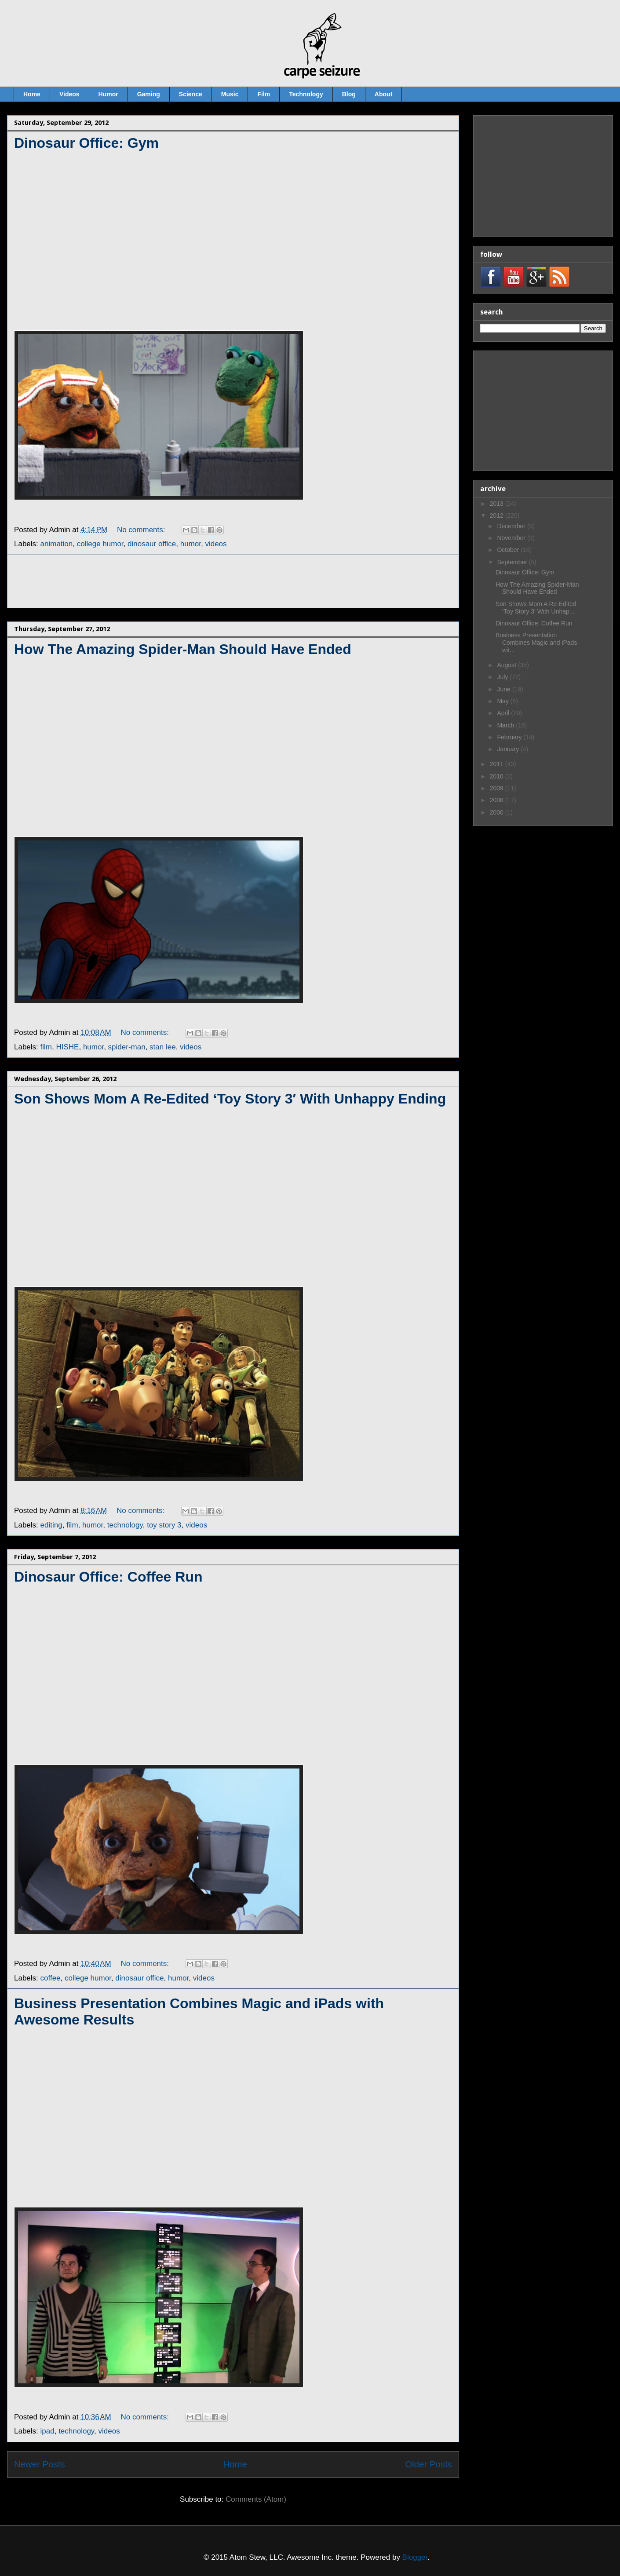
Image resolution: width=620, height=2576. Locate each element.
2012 (497, 515)
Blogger (415, 2557)
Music (230, 94)
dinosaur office (152, 544)
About (383, 94)
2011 (497, 763)
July (503, 676)
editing (51, 1525)
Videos (69, 94)
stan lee (163, 1047)
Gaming (148, 94)
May (503, 701)
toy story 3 (164, 1525)
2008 (497, 800)
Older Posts (428, 2464)
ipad (47, 2431)
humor (190, 544)
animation (56, 544)
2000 (497, 812)
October (509, 549)
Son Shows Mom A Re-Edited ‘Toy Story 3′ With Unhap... (536, 607)
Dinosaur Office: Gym (86, 143)
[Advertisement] (233, 581)
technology (125, 1525)
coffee (50, 1978)
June (504, 689)
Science (190, 94)
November (512, 537)
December (512, 526)
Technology (306, 94)
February (510, 737)
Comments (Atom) (256, 2499)
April (504, 712)
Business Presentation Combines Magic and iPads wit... (536, 643)
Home (31, 94)
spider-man (127, 1047)
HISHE (67, 1047)
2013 (497, 503)
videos (215, 544)
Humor (108, 94)
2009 (497, 788)
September (513, 562)
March (506, 725)
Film (263, 94)
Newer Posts (39, 2464)
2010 (497, 776)
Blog (349, 94)
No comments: (142, 530)
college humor (100, 544)
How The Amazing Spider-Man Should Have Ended (182, 649)
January (509, 749)
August (507, 665)
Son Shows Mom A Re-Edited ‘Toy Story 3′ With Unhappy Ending (230, 1099)
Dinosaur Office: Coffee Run (108, 1577)
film (46, 1047)
